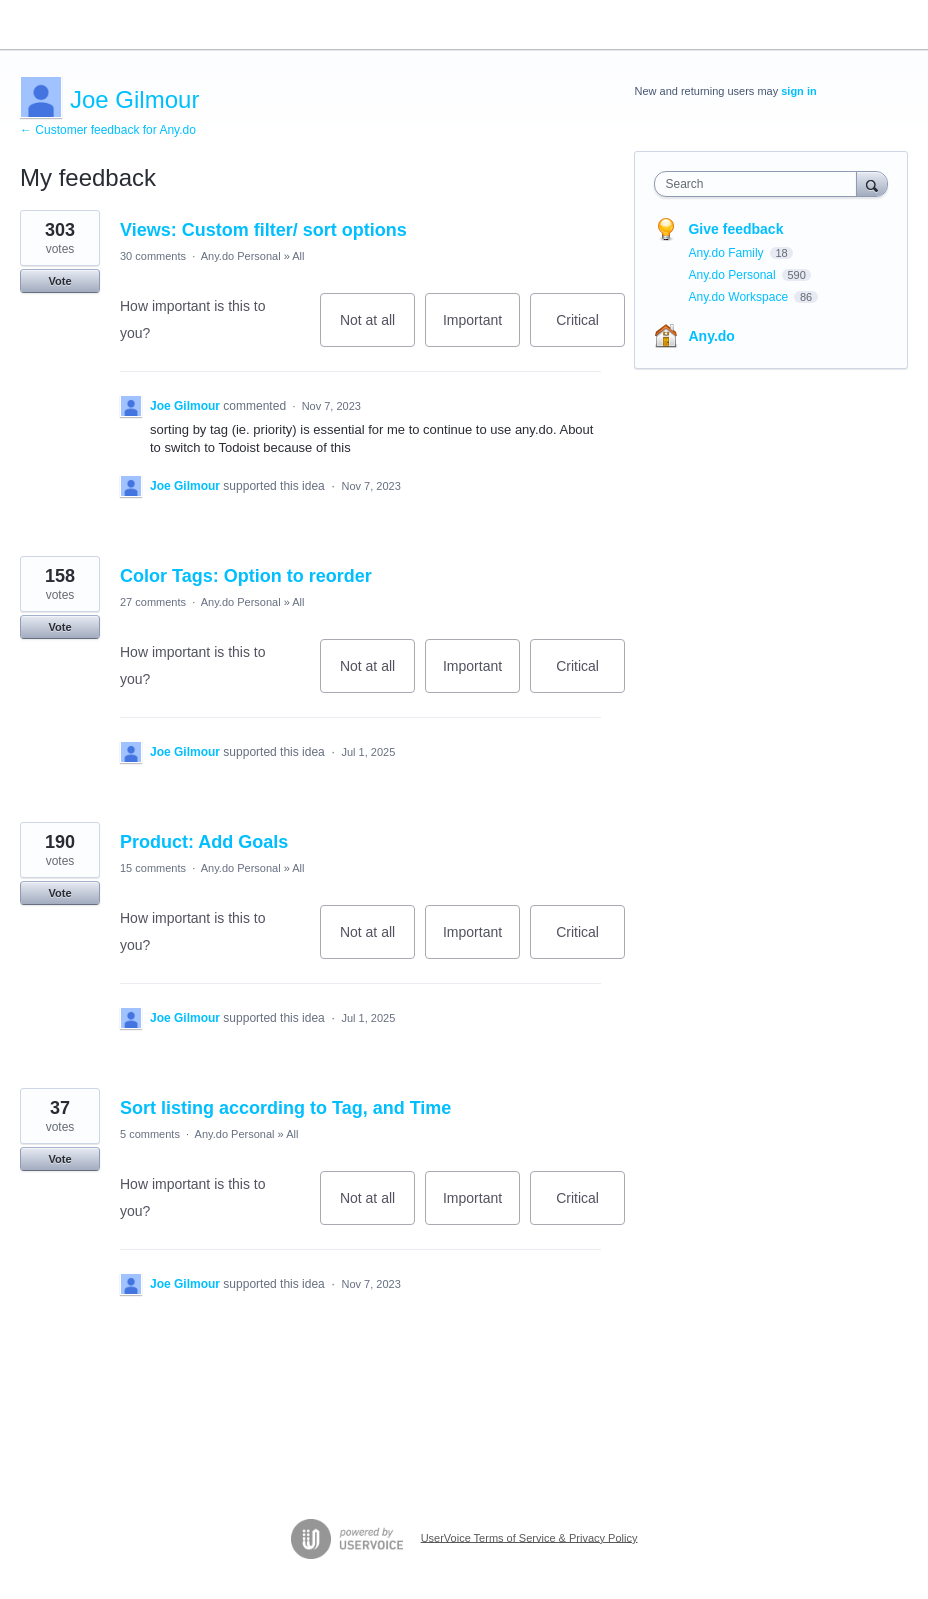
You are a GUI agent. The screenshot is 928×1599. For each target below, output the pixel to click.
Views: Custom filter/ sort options (263, 230)
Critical (590, 329)
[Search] (872, 183)
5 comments (150, 1134)
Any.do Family (727, 253)
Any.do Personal (241, 256)
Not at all (377, 329)
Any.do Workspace (739, 297)
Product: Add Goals (204, 842)
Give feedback (735, 229)
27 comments (153, 602)
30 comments (153, 256)
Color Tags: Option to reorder (246, 576)
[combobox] (759, 184)
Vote (59, 281)
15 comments (153, 868)
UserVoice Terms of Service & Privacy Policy (529, 1537)
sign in (798, 91)
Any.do (711, 336)
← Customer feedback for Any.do (108, 130)
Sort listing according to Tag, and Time (285, 1108)
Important (481, 329)
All (298, 256)
